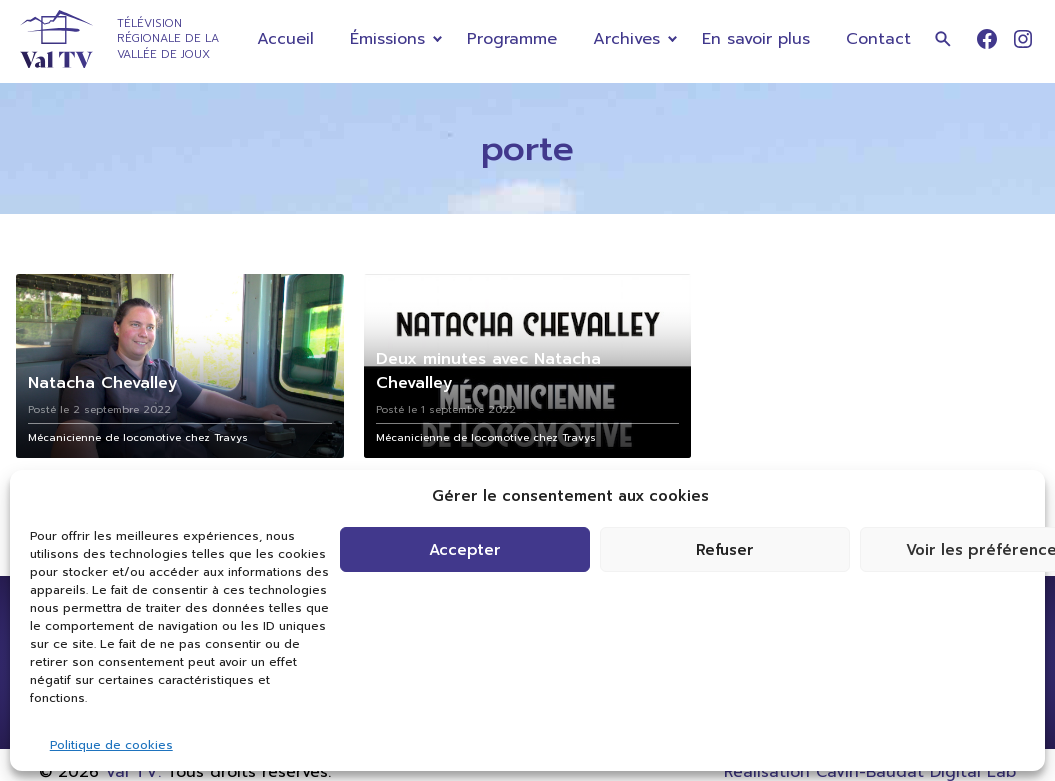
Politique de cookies (111, 745)
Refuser (725, 550)
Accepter (465, 550)
